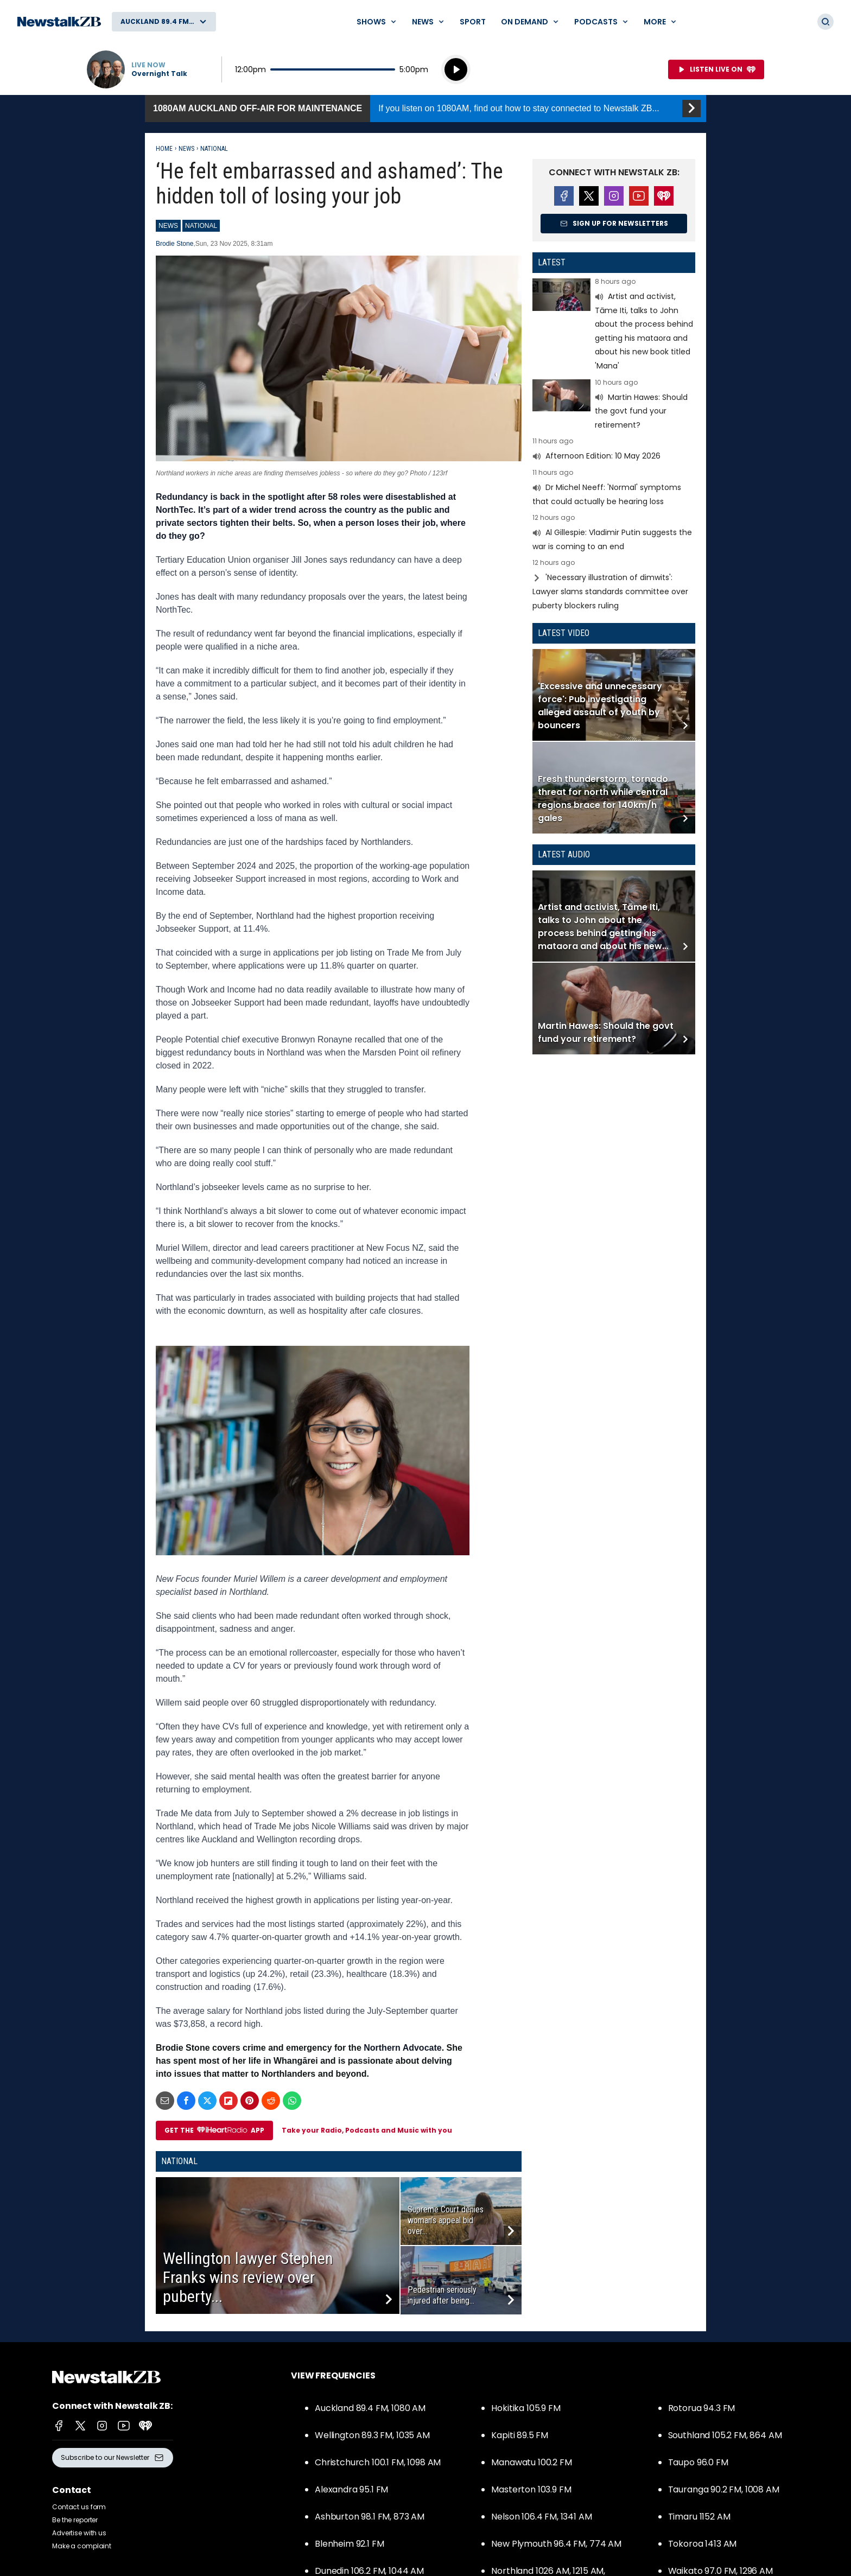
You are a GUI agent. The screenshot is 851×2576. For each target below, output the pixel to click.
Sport (473, 21)
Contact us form (79, 2506)
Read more (613, 325)
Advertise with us (79, 2532)
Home (164, 148)
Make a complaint (81, 2545)
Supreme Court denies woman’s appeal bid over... (446, 2220)
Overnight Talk (159, 73)
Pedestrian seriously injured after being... (442, 2295)
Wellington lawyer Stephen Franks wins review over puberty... (248, 2277)
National (214, 148)
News (186, 148)
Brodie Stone (174, 243)
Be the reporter (75, 2519)
